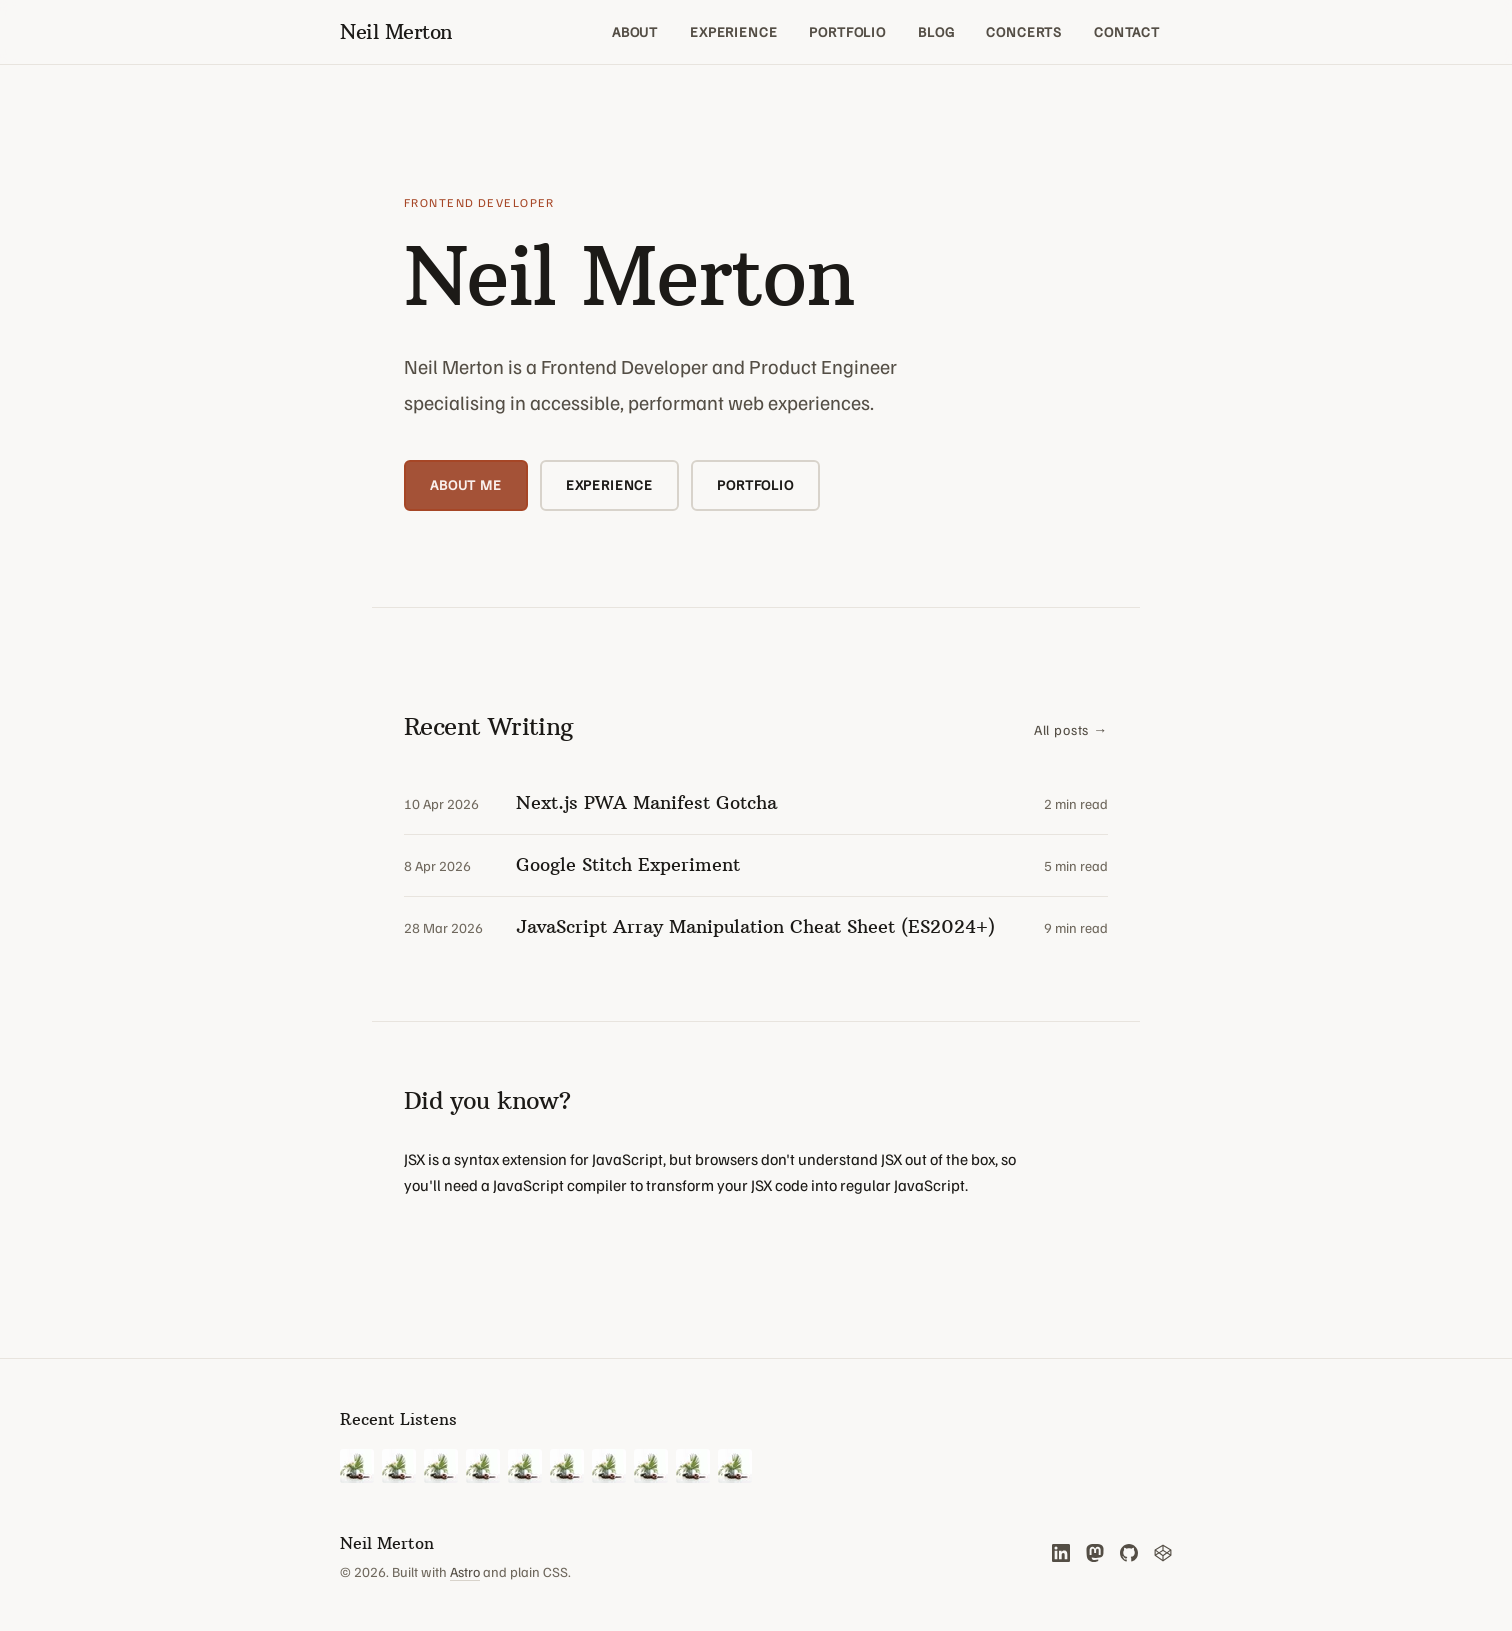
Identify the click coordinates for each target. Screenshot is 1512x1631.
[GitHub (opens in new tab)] (1129, 1553)
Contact (1127, 31)
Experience (733, 31)
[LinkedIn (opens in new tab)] (1061, 1553)
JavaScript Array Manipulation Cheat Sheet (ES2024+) (755, 926)
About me (466, 484)
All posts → (1071, 729)
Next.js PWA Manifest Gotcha (646, 802)
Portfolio (847, 31)
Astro (465, 1571)
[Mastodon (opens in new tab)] (1095, 1553)
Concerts (1024, 31)
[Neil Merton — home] (396, 32)
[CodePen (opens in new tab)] (1163, 1553)
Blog (936, 31)
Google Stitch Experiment (628, 864)
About (635, 31)
